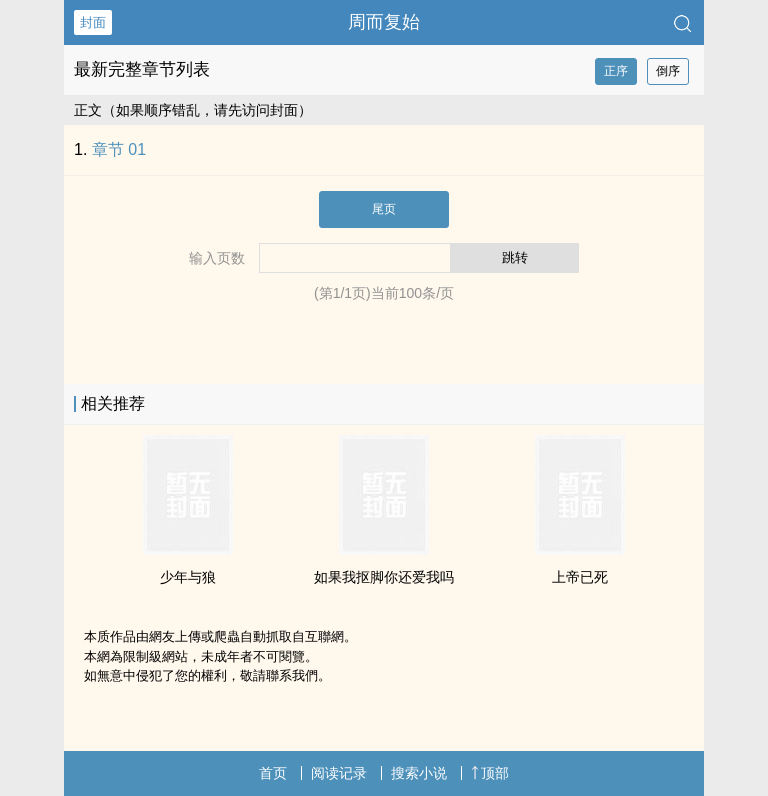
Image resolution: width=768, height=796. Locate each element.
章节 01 (119, 149)
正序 (616, 71)
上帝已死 (580, 577)
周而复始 (384, 22)
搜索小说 (419, 773)
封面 (93, 22)
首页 (273, 773)
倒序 (668, 71)
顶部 (490, 773)
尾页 (384, 209)
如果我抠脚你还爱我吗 (384, 577)
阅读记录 (339, 773)
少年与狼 (188, 577)
